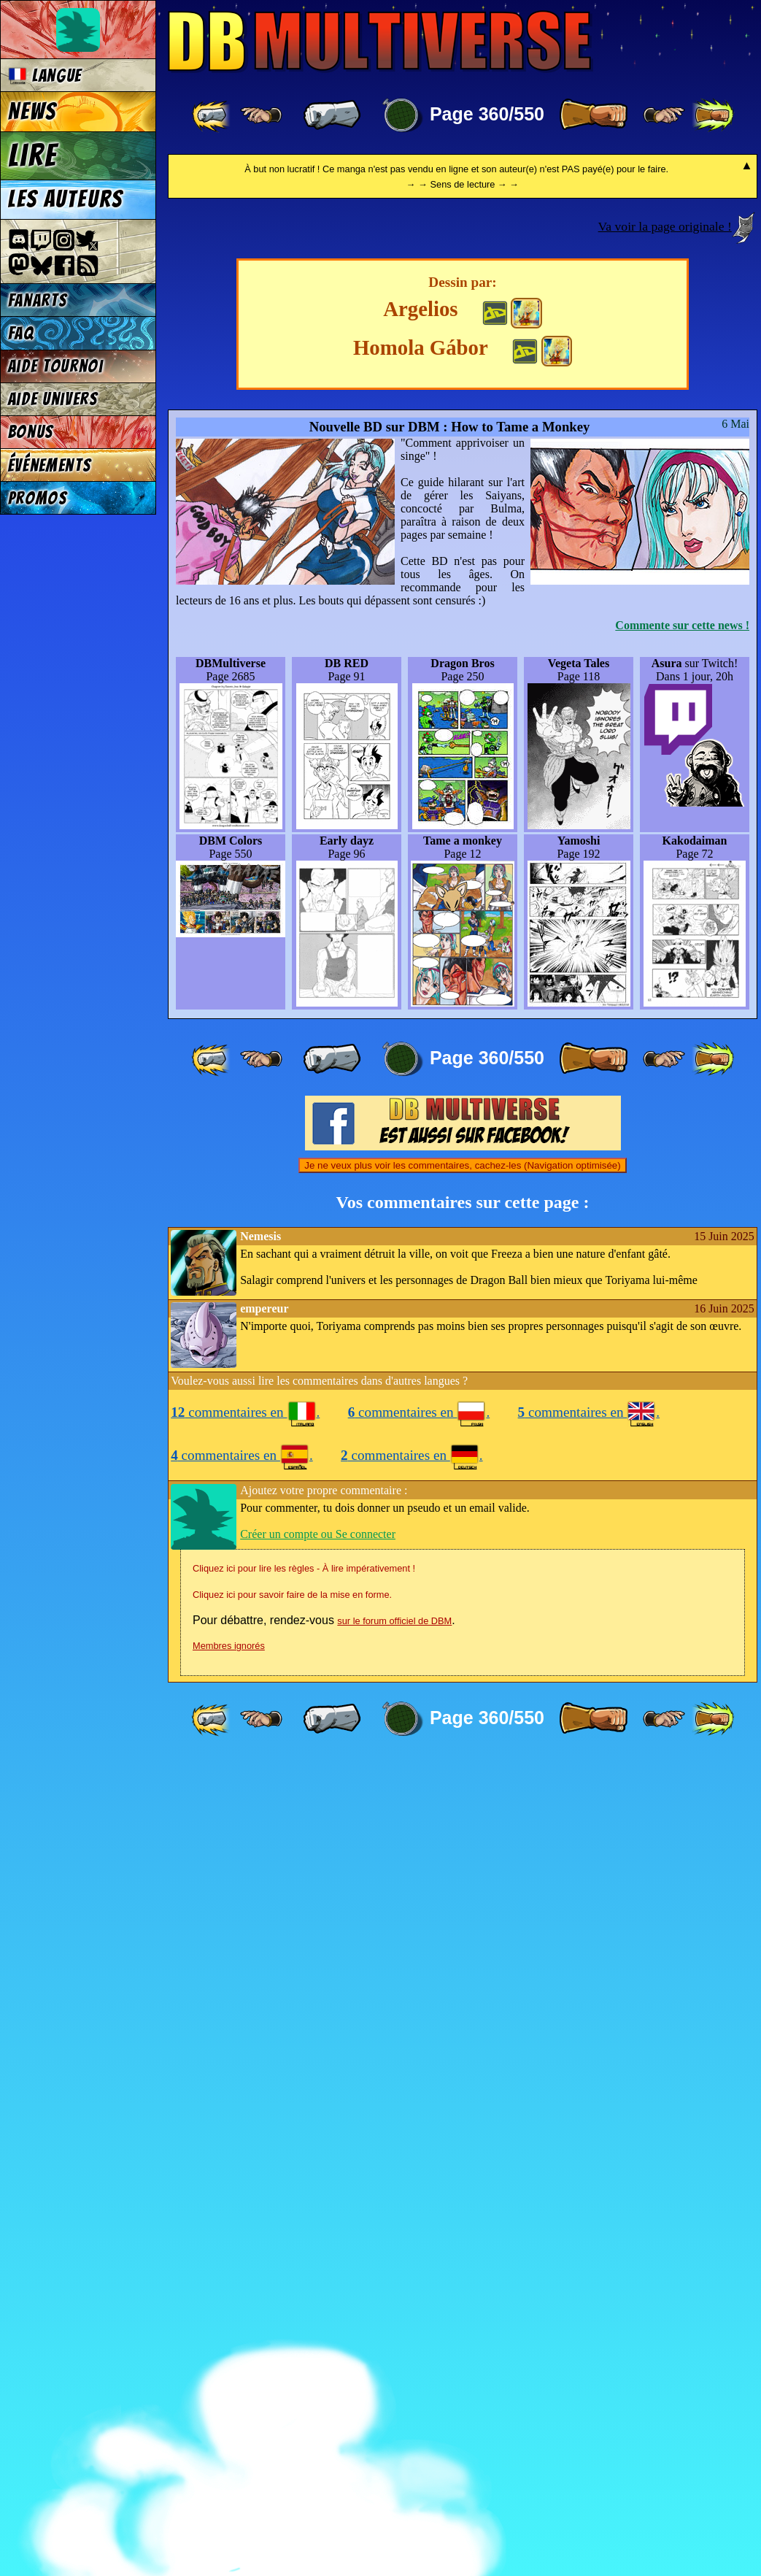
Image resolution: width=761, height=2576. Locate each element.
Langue (45, 75)
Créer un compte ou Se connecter (317, 2351)
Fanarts (38, 300)
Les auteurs (65, 199)
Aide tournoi (56, 366)
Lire (33, 155)
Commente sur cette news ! (682, 1442)
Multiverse (380, 41)
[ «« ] (212, 115)
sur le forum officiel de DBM (394, 2437)
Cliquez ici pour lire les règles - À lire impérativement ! (304, 2385)
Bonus (31, 432)
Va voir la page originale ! (665, 1043)
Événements (50, 465)
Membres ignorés (229, 2462)
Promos (38, 498)
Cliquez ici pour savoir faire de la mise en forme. (292, 2411)
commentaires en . (245, 2229)
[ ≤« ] (261, 115)
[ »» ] (713, 115)
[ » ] (593, 115)
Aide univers (53, 399)
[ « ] (332, 115)
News (32, 111)
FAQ (21, 333)
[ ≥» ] (664, 115)
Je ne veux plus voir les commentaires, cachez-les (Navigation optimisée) (462, 1982)
